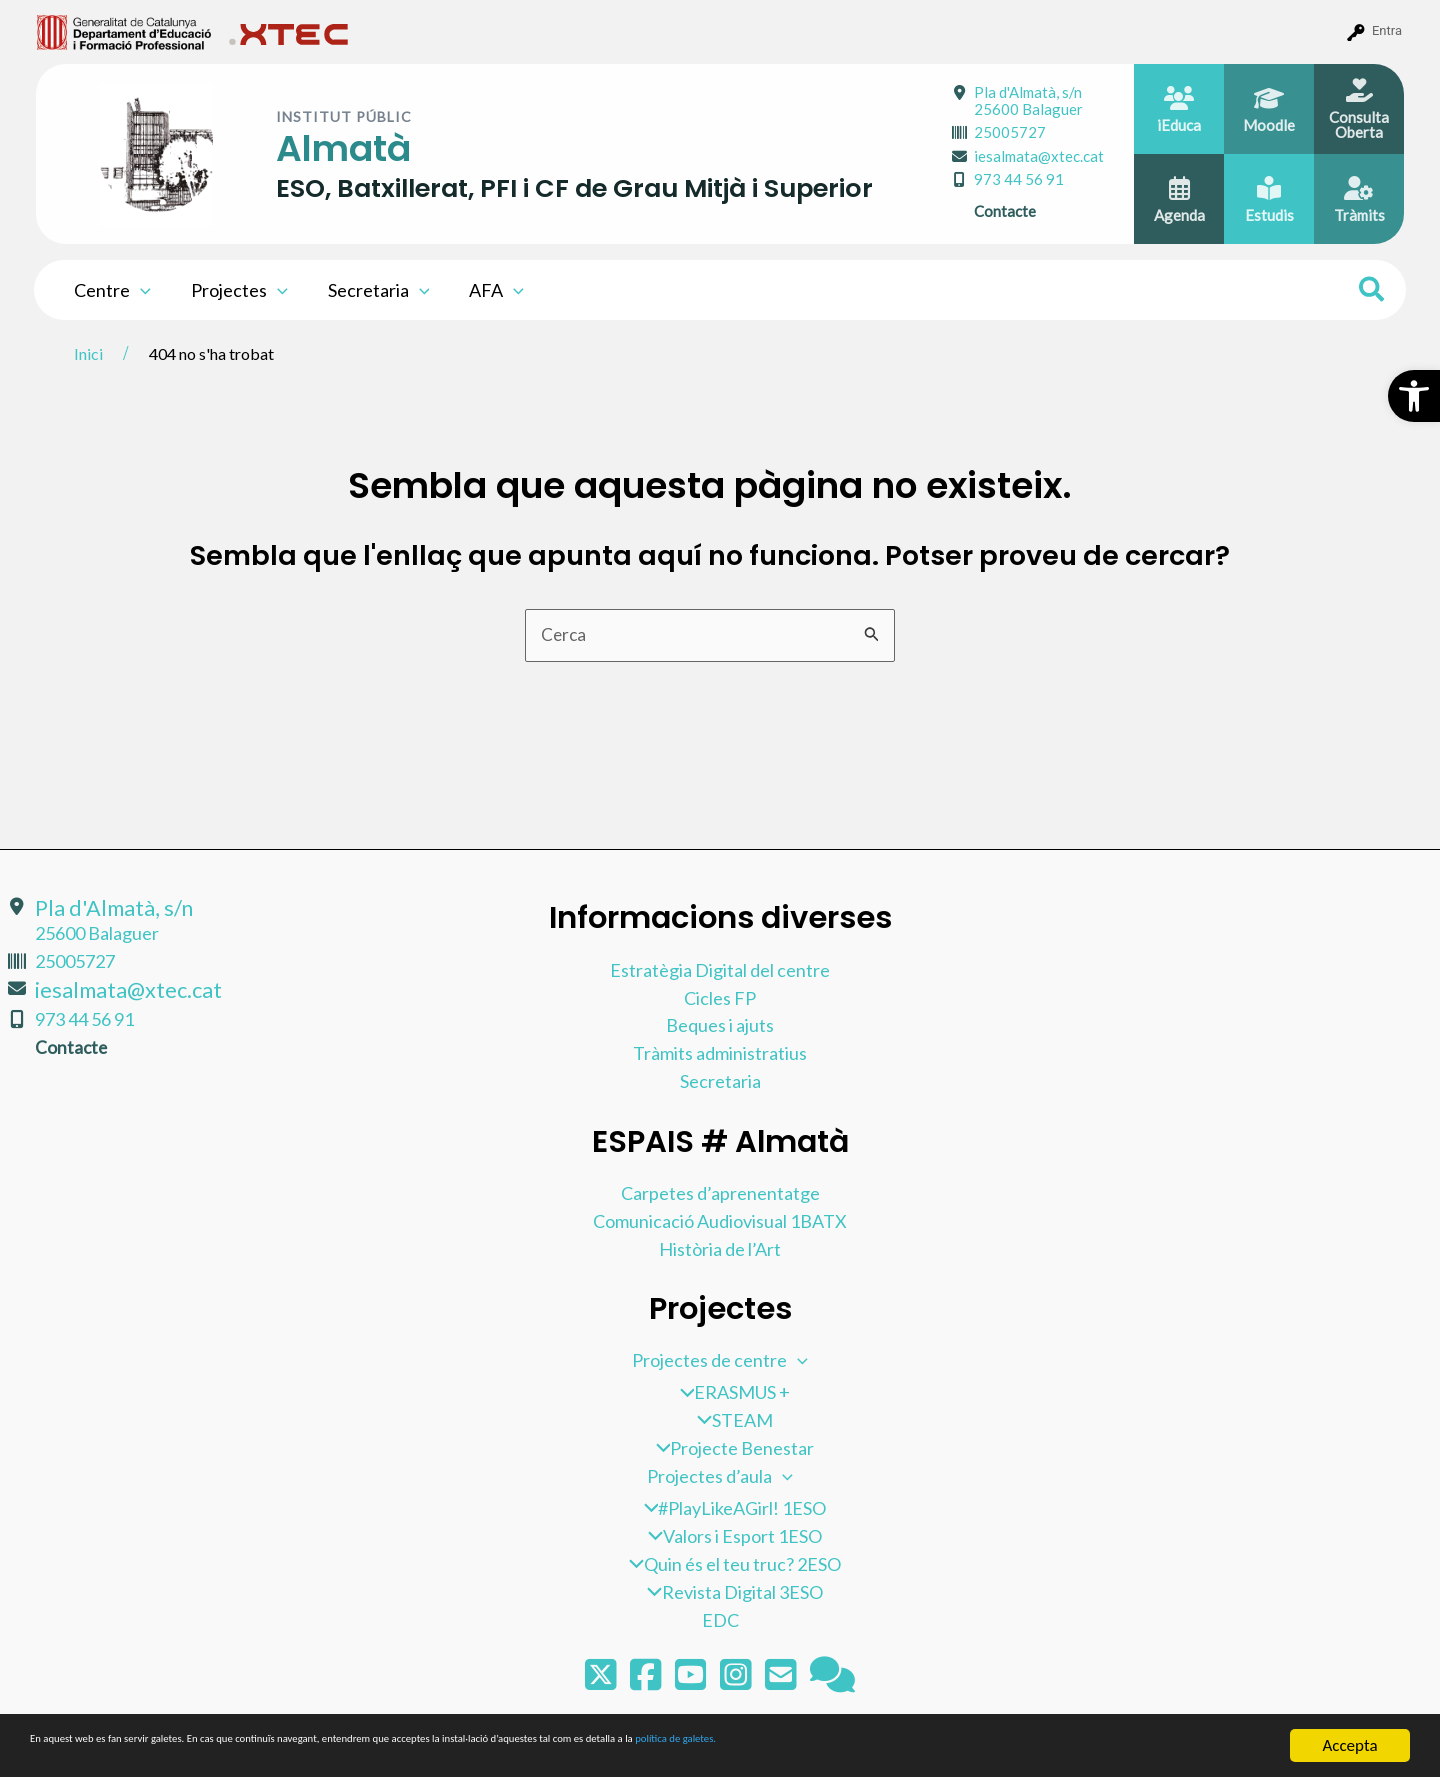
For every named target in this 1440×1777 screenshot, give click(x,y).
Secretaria (369, 290)
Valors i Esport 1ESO (730, 1536)
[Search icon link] (1372, 292)
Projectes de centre (720, 1360)
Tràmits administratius (720, 1053)
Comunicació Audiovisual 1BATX (720, 1220)
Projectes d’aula (720, 1476)
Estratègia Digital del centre (720, 969)
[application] (138, 290)
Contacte (1005, 211)
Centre (110, 290)
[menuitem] (124, 31)
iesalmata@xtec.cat (1039, 156)
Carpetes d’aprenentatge (720, 1192)
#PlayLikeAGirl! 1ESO (730, 1508)
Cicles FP (720, 997)
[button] (1414, 396)
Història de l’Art (720, 1248)
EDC (720, 1620)
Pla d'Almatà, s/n (1028, 100)
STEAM (730, 1420)
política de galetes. (1055, 1746)
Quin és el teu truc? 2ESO (730, 1564)
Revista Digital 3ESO (730, 1592)
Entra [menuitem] (1387, 30)
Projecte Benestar (730, 1448)
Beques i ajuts (720, 1025)
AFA (482, 290)
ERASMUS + (730, 1392)
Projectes (233, 290)
